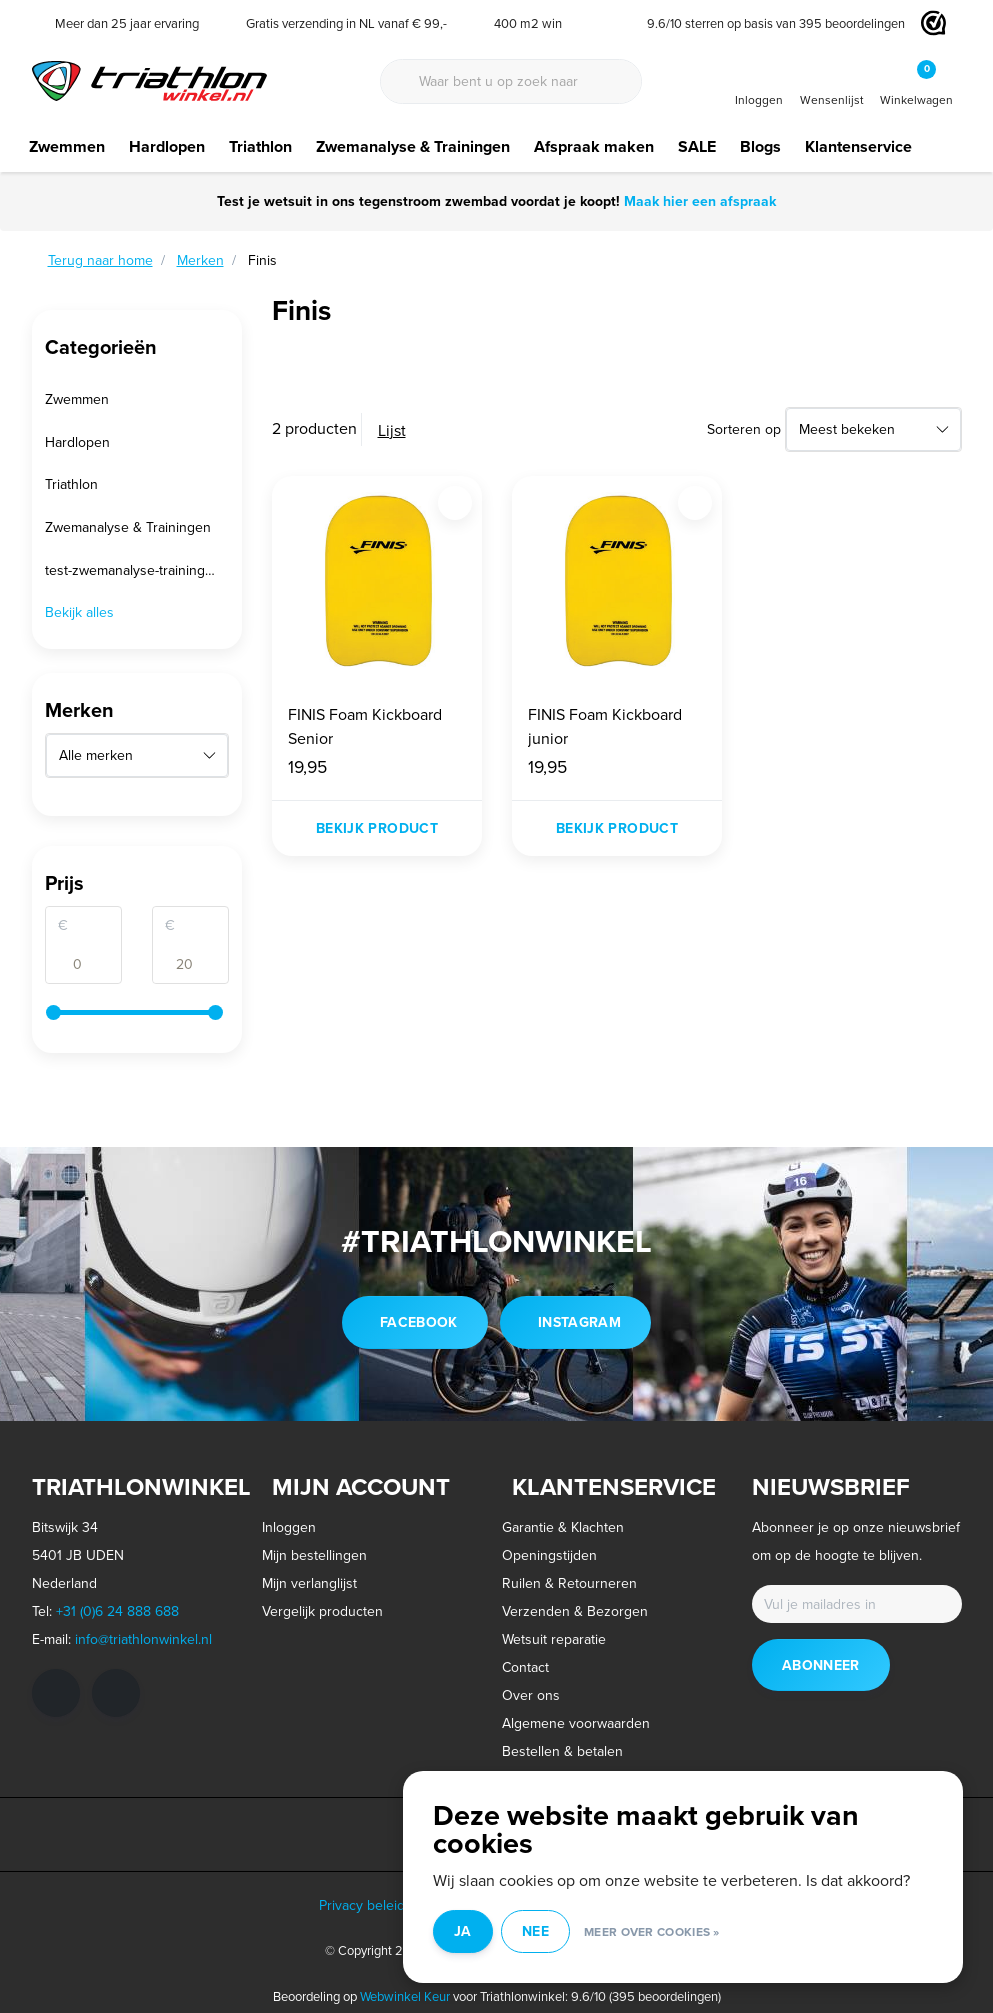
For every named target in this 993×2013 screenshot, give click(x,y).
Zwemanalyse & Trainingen (413, 146)
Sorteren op (744, 429)
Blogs (760, 146)
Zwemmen (67, 146)
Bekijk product (377, 828)
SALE (697, 146)
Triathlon (260, 146)
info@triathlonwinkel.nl (143, 1639)
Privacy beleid (362, 1905)
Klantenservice (858, 146)
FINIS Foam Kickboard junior (605, 726)
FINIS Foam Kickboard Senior (365, 726)
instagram (579, 1322)
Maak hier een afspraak (698, 201)
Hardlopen (167, 146)
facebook (419, 1322)
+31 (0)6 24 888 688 (117, 1611)
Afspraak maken (594, 146)
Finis (262, 260)
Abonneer (821, 1665)
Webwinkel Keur (405, 1996)
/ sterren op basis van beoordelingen (768, 23)
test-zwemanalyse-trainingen (133, 570)
